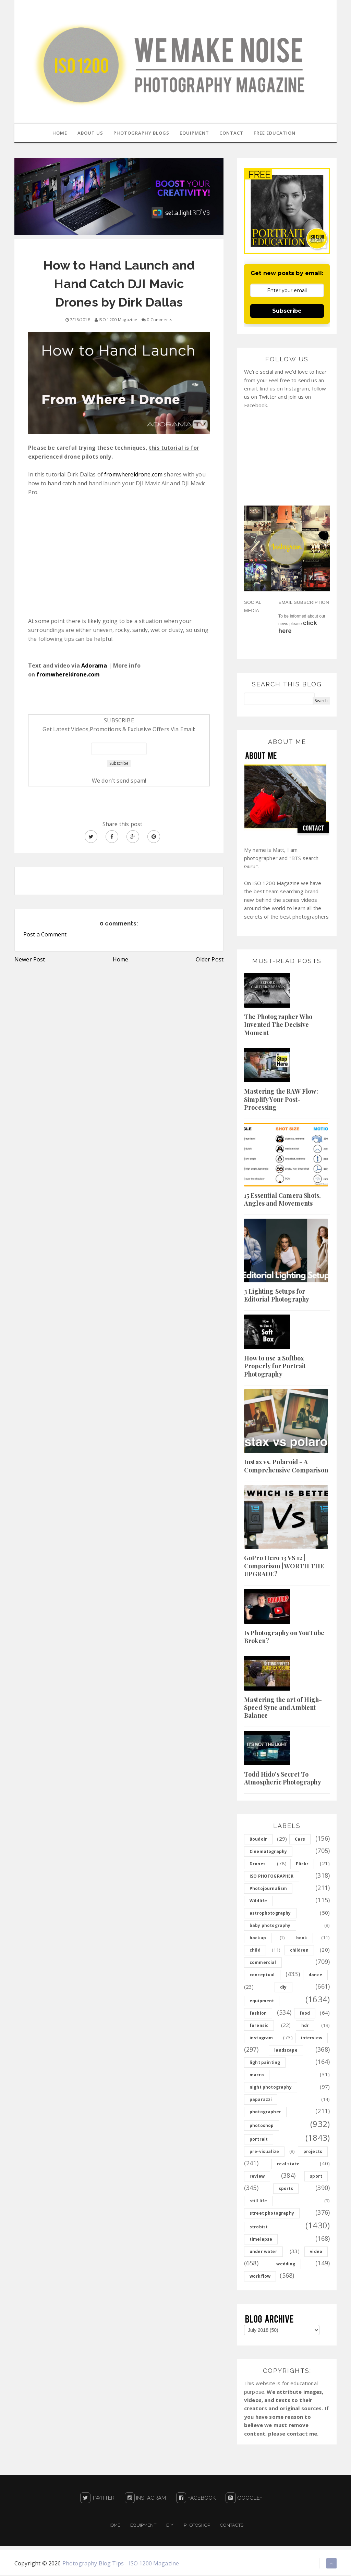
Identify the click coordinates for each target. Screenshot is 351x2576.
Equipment (143, 2525)
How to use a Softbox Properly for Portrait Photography (275, 1367)
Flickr (302, 1864)
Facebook (196, 2499)
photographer (265, 2112)
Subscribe (287, 311)
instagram (261, 2038)
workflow (260, 2277)
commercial (263, 1963)
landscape (285, 2051)
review (257, 2177)
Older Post (209, 960)
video (316, 2252)
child (255, 1951)
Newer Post (29, 960)
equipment (262, 2001)
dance (315, 1975)
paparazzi (261, 2100)
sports (286, 2189)
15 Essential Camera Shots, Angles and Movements (282, 1200)
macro (257, 2075)
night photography (271, 2088)
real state (288, 2164)
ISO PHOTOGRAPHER (272, 1877)
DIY (169, 2525)
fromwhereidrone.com (133, 475)
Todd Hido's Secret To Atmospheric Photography (282, 1779)
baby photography (270, 1926)
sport (316, 2177)
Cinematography (268, 1852)
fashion (258, 2014)
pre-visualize (264, 2152)
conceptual (262, 1975)
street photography (272, 2214)
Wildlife (258, 1901)
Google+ (244, 2499)
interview (311, 2038)
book (301, 1938)
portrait (259, 2140)
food (305, 2014)
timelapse (261, 2240)
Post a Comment (44, 935)
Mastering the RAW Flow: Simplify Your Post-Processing (281, 1100)
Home (121, 960)
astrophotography (270, 1914)
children (299, 1951)
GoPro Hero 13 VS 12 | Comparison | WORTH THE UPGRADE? (284, 1566)
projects (312, 2152)
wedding (285, 2264)
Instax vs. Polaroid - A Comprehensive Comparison (286, 1466)
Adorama (94, 666)
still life (258, 2201)
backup (258, 1938)
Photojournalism (268, 1889)
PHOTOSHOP (197, 2525)
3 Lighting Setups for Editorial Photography (276, 1296)
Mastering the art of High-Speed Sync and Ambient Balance (283, 1708)
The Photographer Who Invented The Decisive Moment (278, 1025)
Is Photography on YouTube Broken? (284, 1637)
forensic (259, 2026)
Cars (300, 1840)
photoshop (262, 2126)
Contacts (231, 2525)
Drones (258, 1864)
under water (263, 2252)
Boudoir (258, 1840)
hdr (305, 2026)
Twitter (97, 2499)
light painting (265, 2063)
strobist (259, 2227)
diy (283, 1988)
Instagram (145, 2499)
